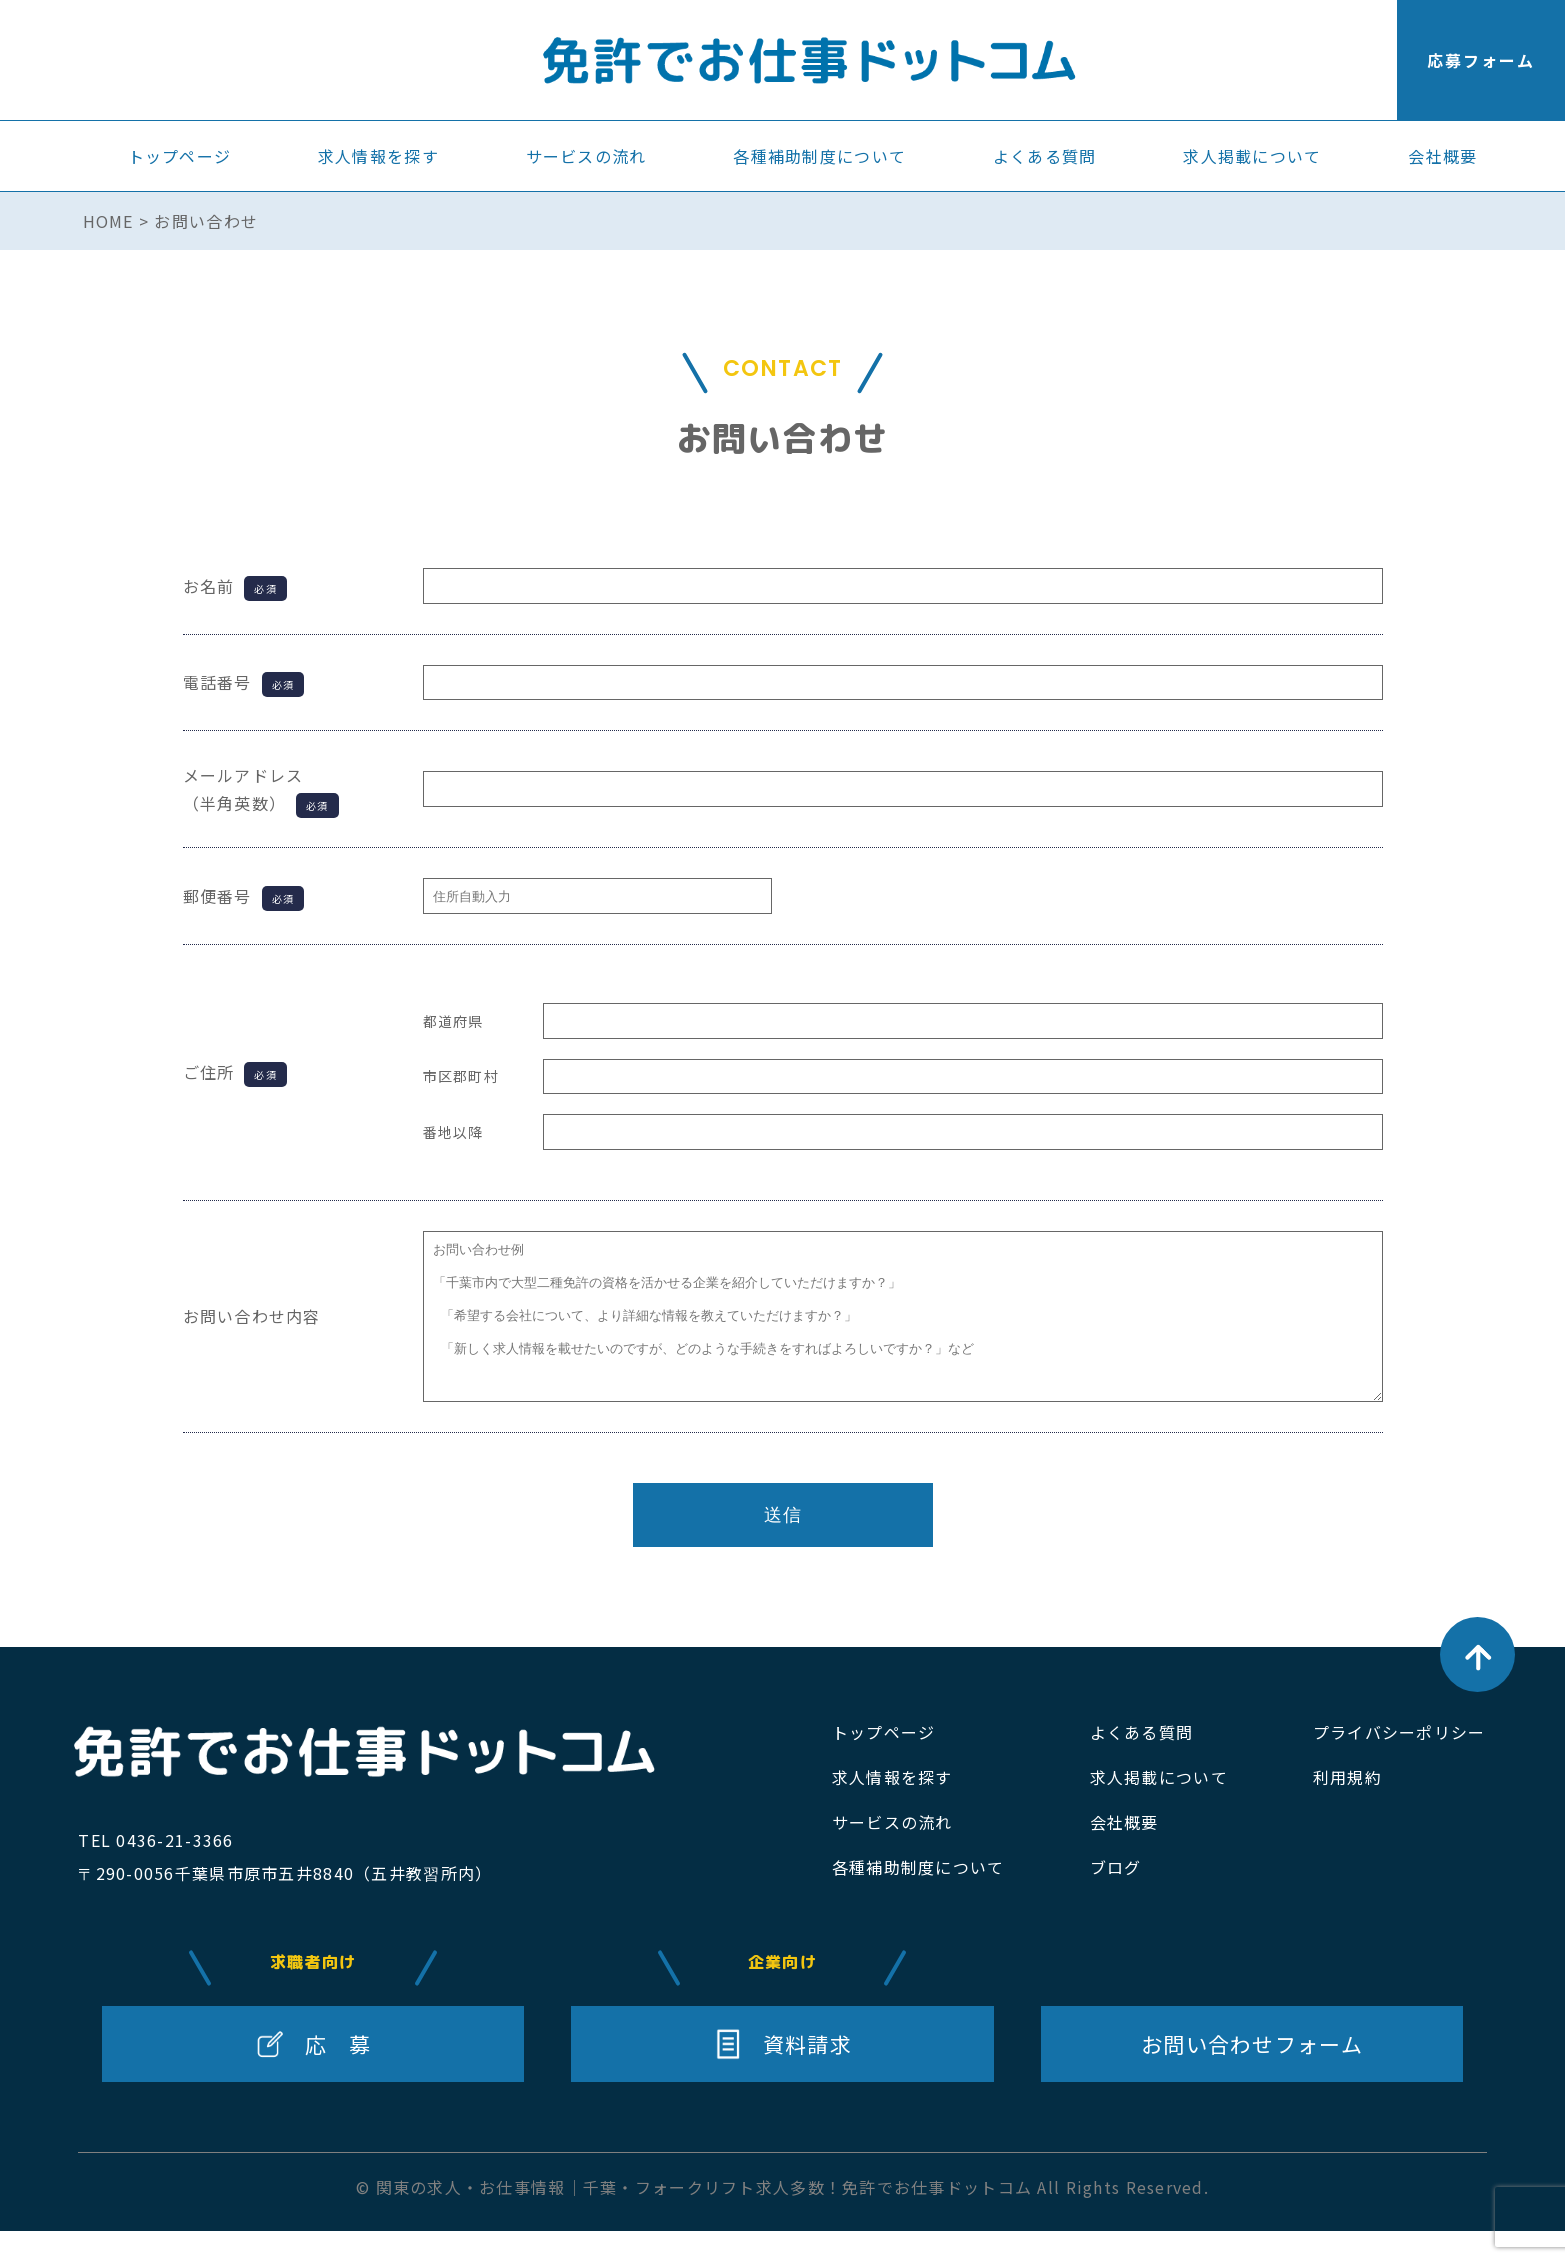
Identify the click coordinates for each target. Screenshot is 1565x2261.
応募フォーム (1481, 60)
